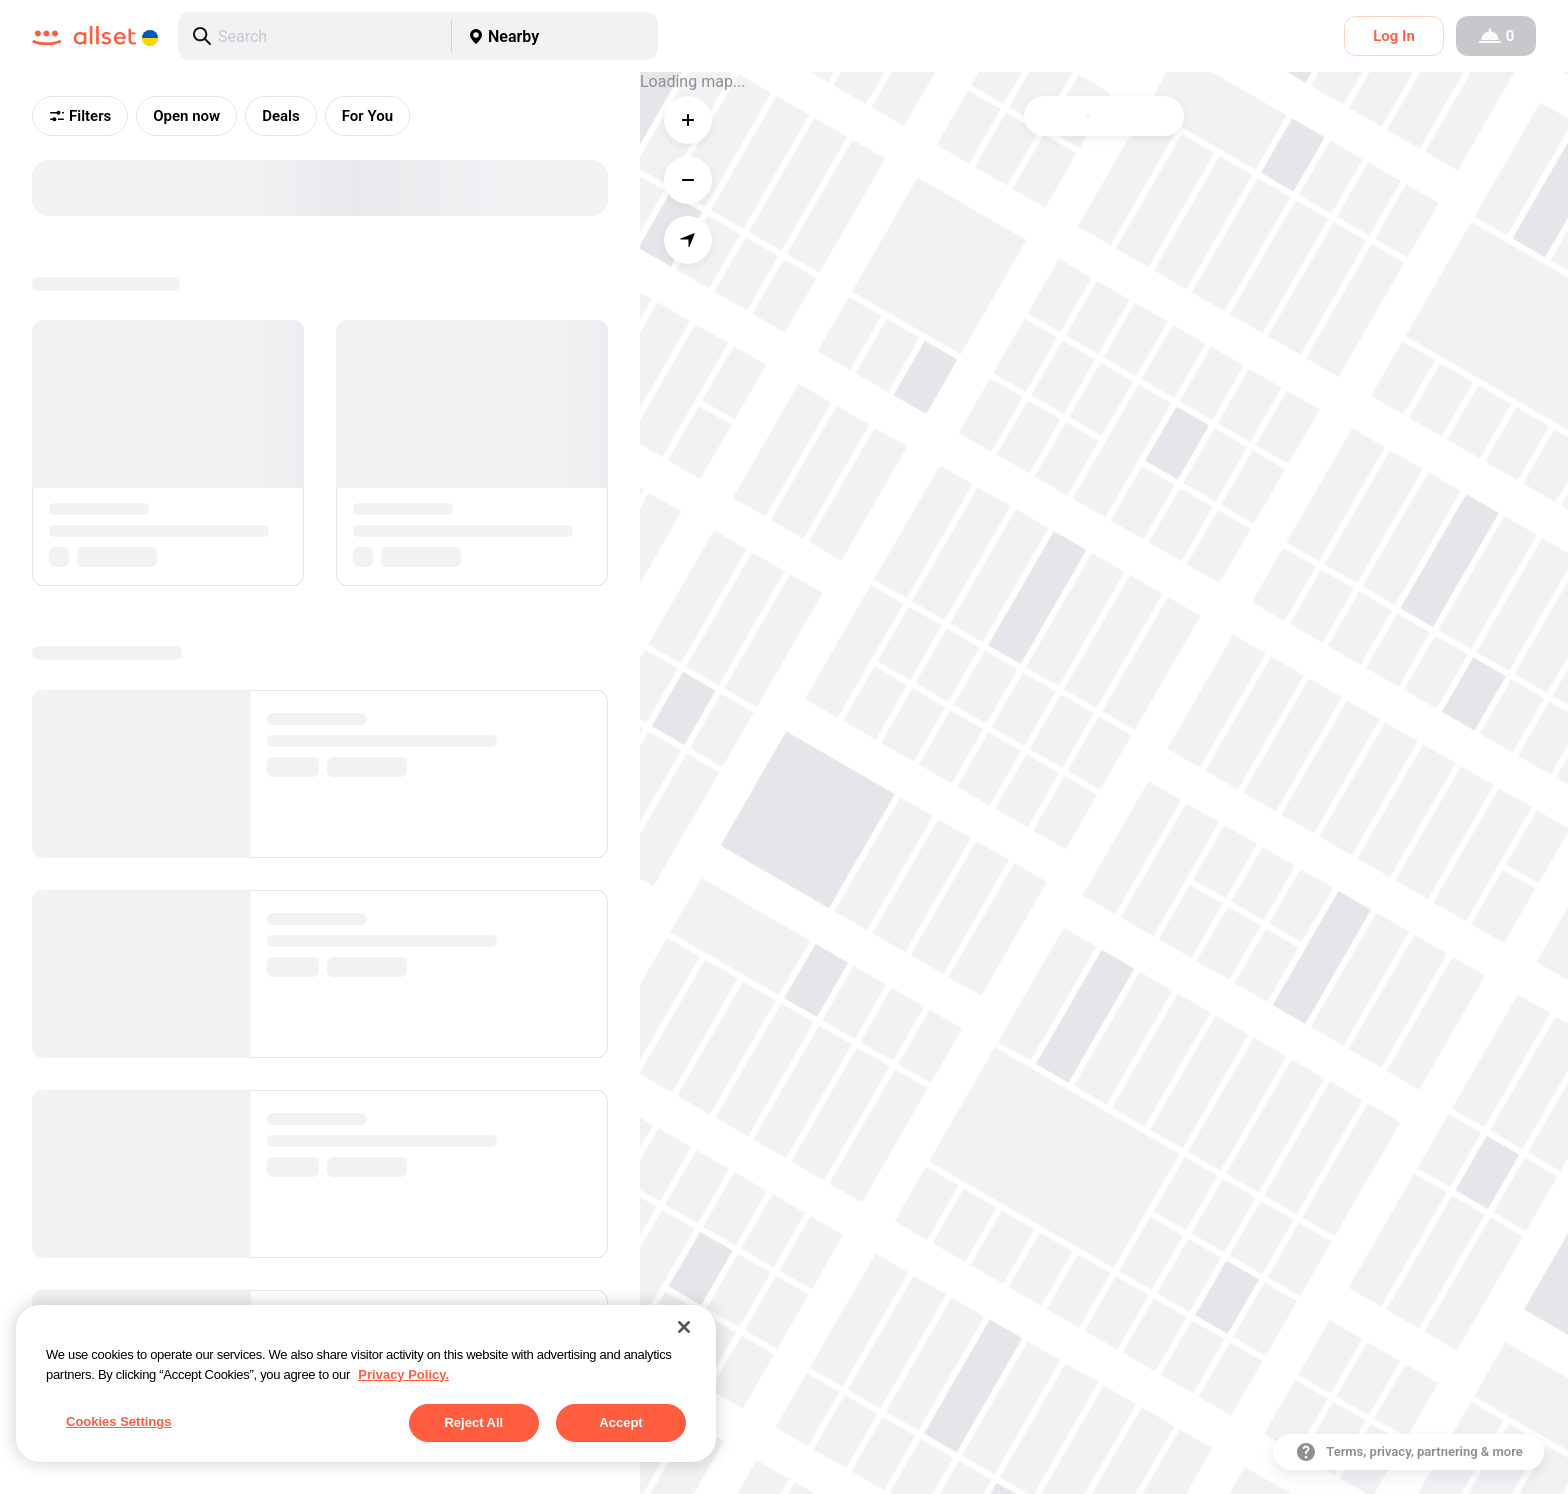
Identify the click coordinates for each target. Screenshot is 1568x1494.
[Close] (684, 1327)
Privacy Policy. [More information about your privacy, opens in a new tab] (403, 1374)
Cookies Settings (118, 1421)
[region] (366, 1383)
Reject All (473, 1422)
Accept (620, 1422)
